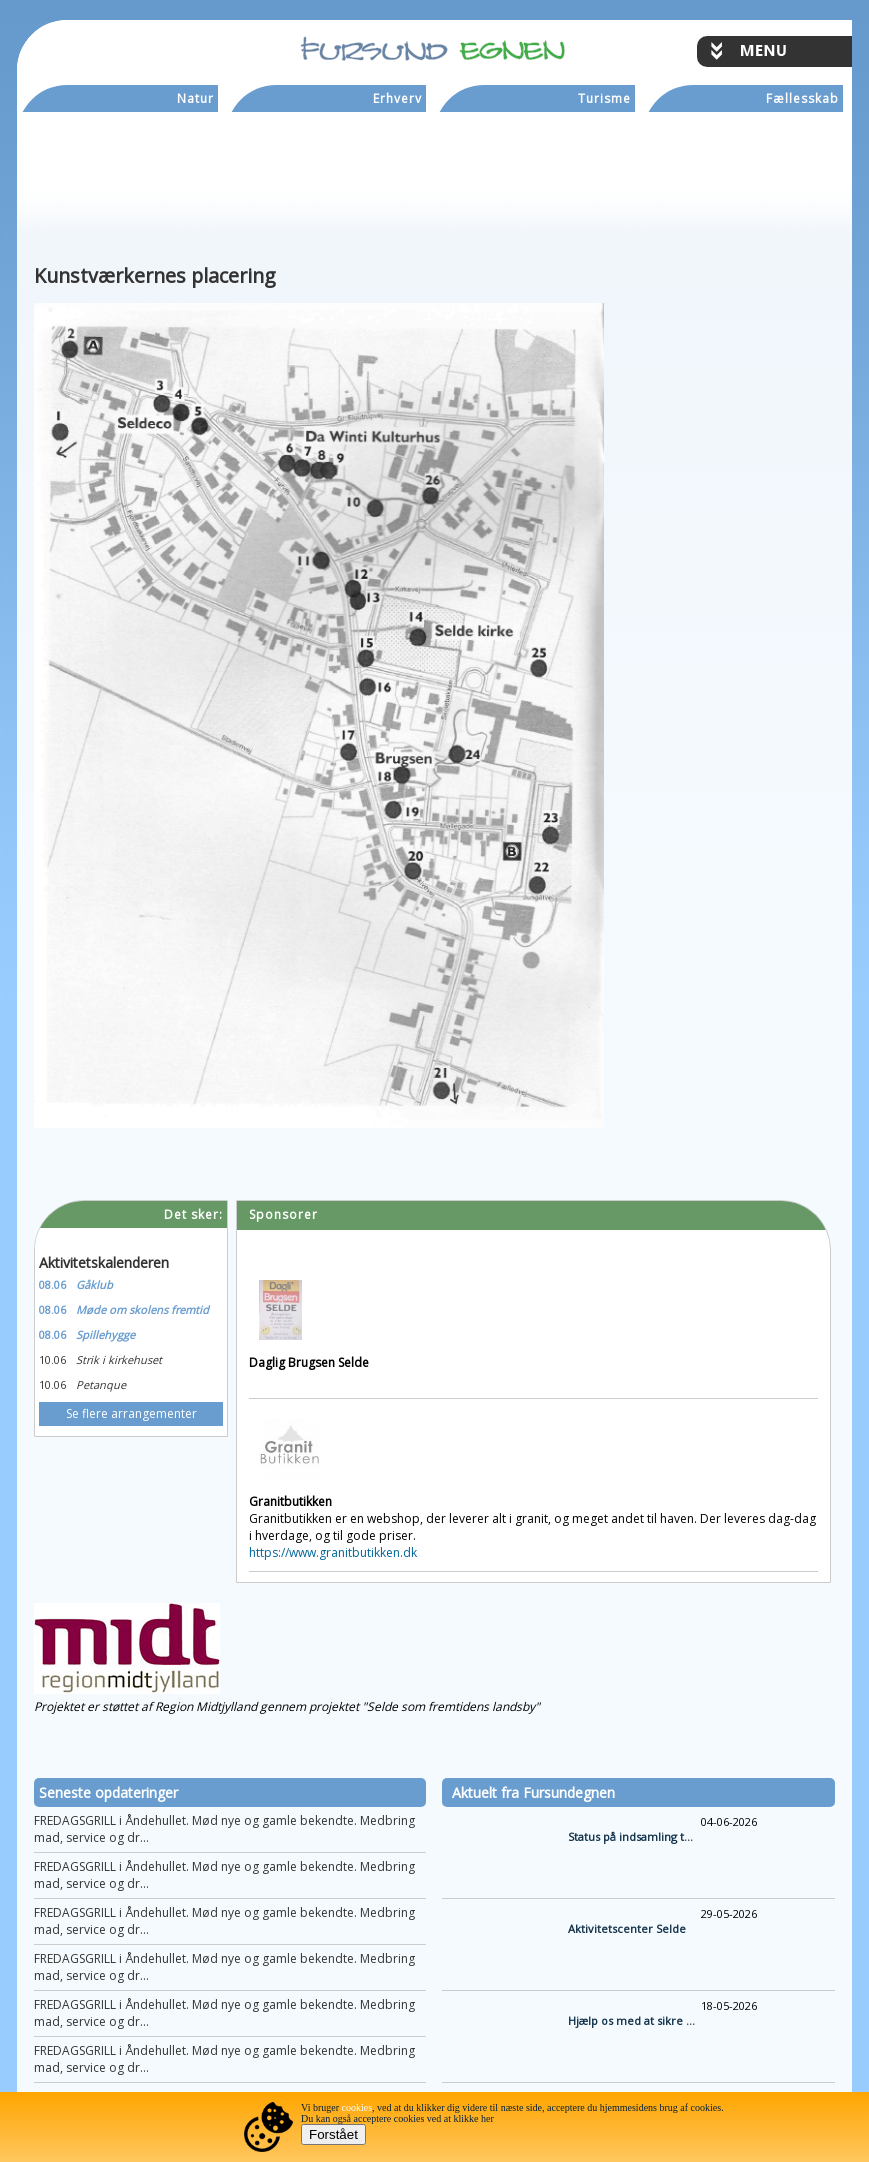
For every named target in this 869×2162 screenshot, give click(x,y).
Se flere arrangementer (131, 1413)
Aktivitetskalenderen (104, 1262)
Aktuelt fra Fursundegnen (533, 1792)
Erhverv (397, 98)
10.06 (52, 1359)
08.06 (52, 1284)
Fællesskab (802, 98)
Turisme (604, 98)
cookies (357, 2107)
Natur (195, 98)
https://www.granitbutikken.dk (333, 1552)
